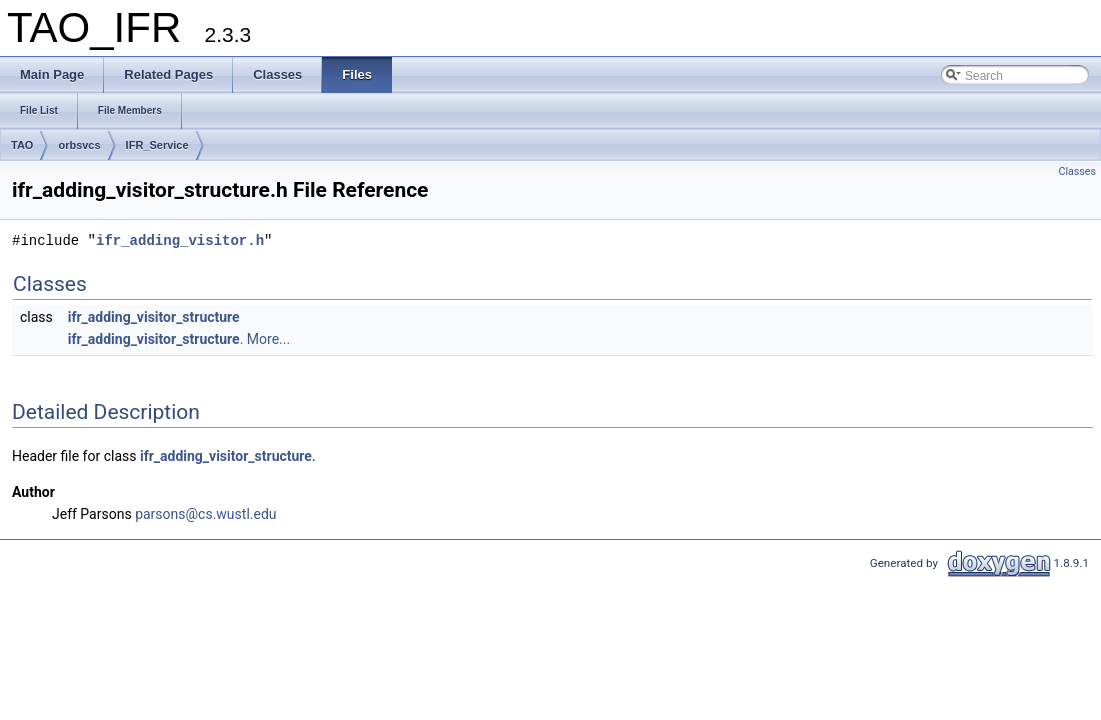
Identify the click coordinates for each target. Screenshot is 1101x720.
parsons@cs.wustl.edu (205, 514)
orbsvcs (79, 145)
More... (268, 339)
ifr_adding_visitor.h (180, 240)
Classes (1077, 171)
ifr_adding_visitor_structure (154, 317)
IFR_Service (157, 145)
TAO (22, 145)
